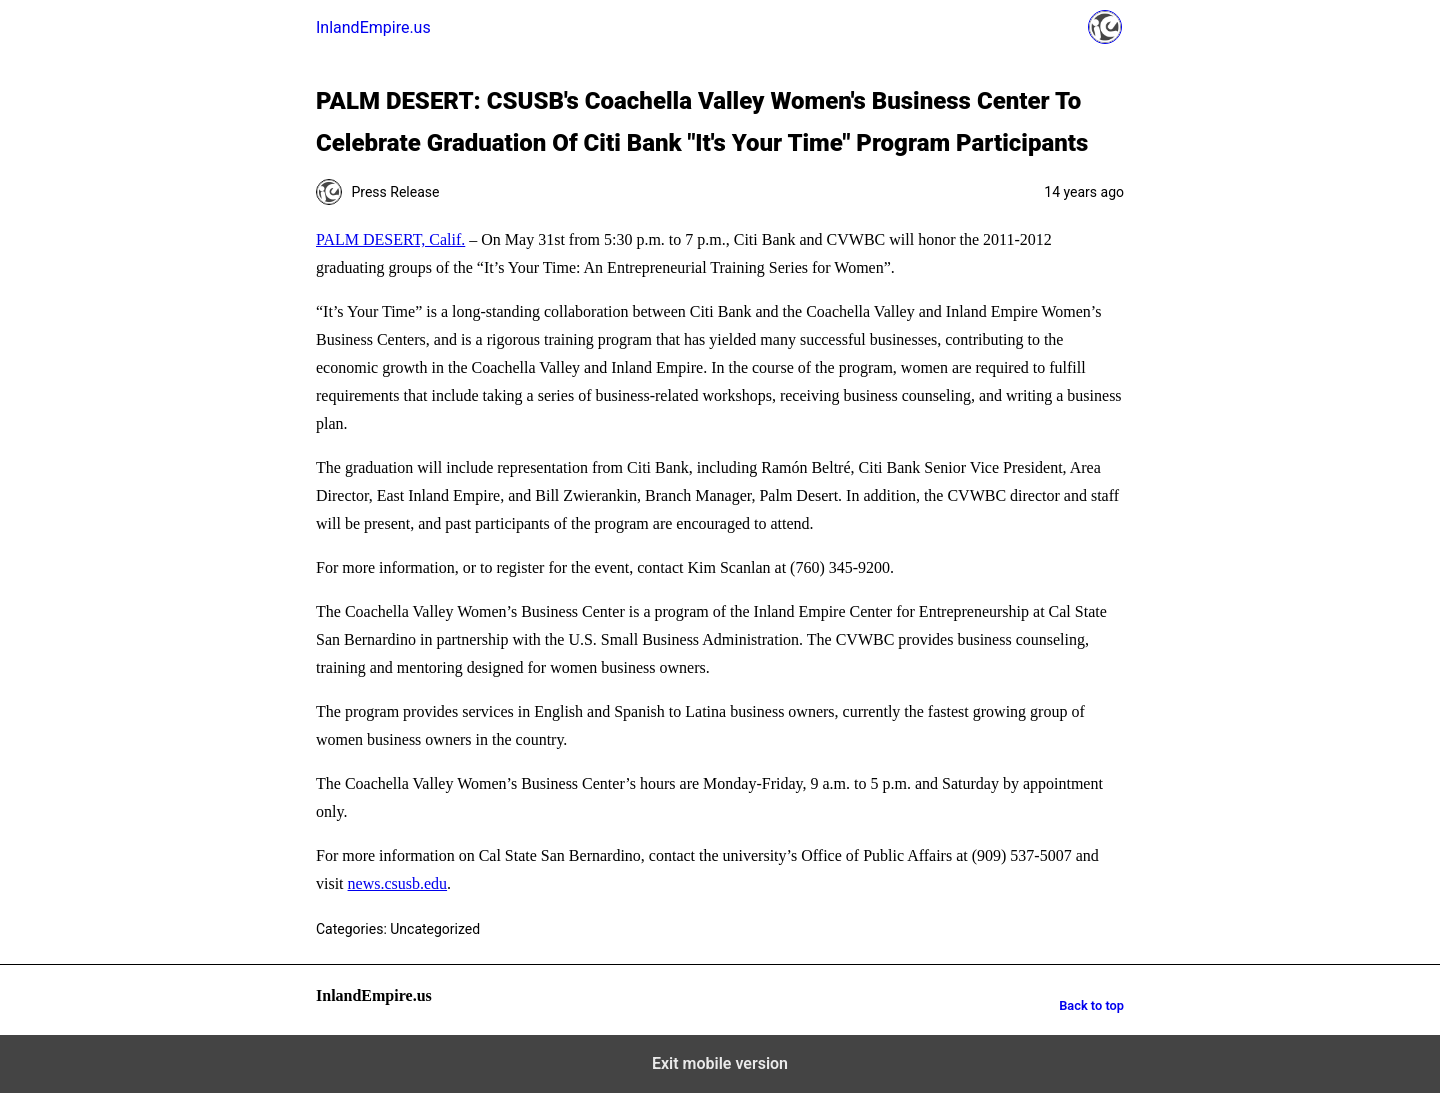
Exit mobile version (720, 1063)
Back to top (1091, 1005)
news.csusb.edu (398, 883)
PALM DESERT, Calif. (390, 239)
